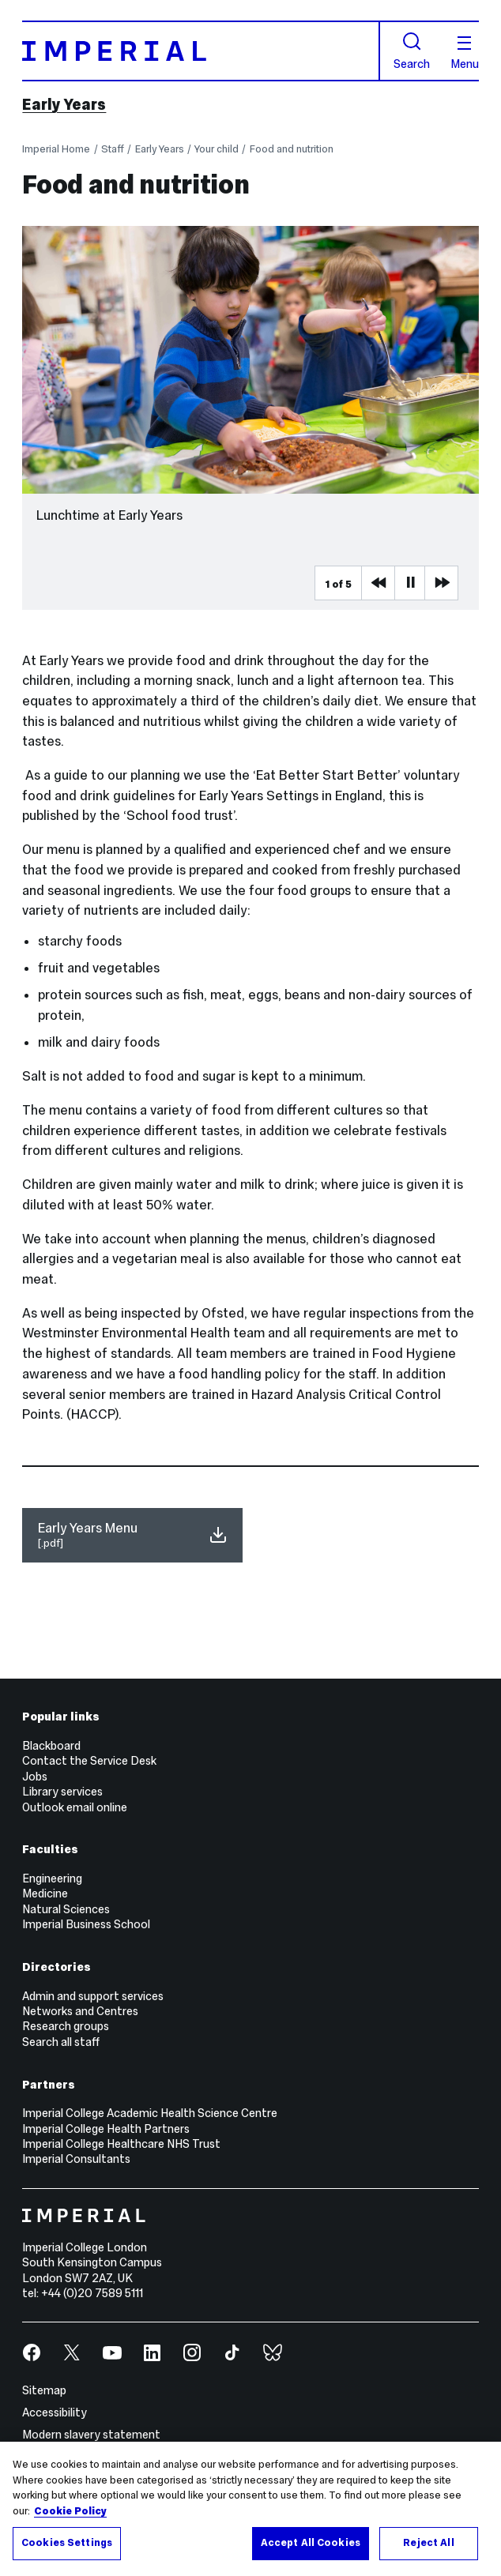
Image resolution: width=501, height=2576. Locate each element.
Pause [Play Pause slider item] (411, 583)
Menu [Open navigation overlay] (464, 53)
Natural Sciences (66, 1909)
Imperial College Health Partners (106, 2129)
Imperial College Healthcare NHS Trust (121, 2144)
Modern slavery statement (91, 2434)
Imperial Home (56, 149)
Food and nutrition (291, 149)
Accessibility (54, 2412)
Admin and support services (93, 1996)
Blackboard (51, 1746)
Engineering (52, 1878)
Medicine (45, 1893)
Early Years (64, 104)
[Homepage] (200, 51)
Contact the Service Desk (89, 1761)
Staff (112, 149)
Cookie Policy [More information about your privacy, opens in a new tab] (70, 2513)
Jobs (34, 1776)
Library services (62, 1791)
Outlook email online (74, 1807)
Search (412, 51)
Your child (216, 149)
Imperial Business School (86, 1924)
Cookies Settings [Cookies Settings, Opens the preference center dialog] (66, 2545)
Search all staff (61, 2042)
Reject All (428, 2545)
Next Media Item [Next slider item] (441, 583)
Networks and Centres (80, 2011)
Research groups (65, 2026)
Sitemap (44, 2390)
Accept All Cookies (310, 2545)
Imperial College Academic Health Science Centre (149, 2113)
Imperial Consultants (76, 2159)
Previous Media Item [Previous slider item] (377, 583)
